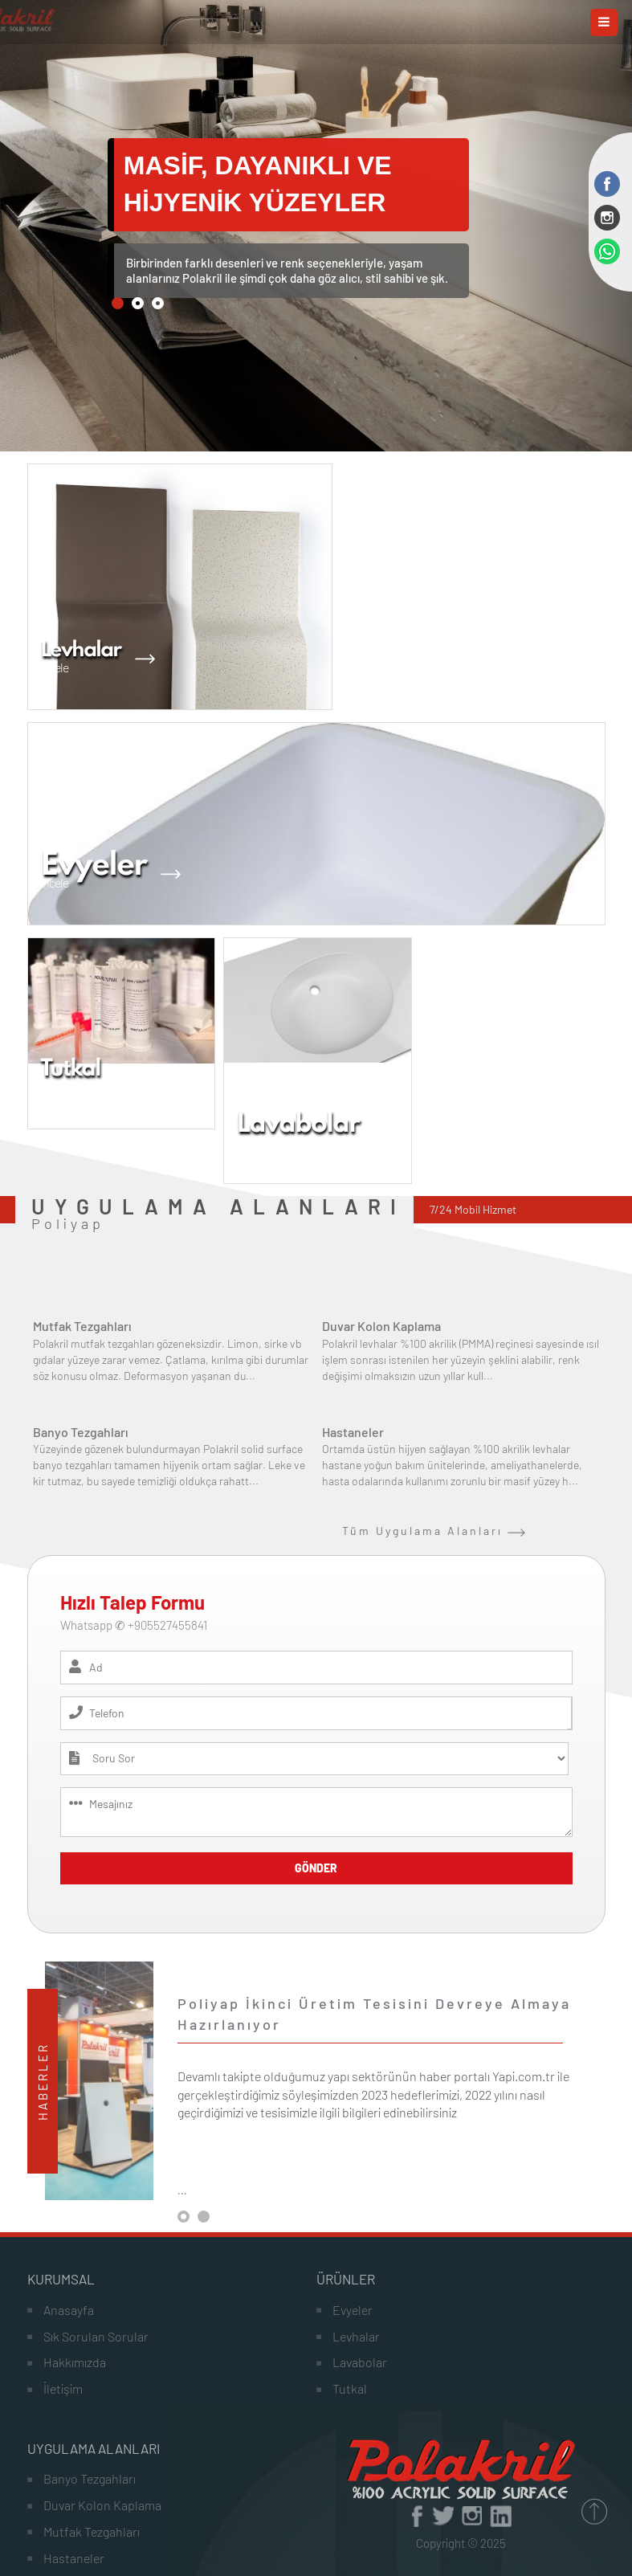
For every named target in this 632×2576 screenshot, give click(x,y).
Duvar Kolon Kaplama (381, 1325)
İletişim (63, 2388)
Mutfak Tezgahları (82, 1325)
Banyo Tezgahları (80, 1431)
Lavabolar (359, 2362)
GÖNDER (316, 1868)
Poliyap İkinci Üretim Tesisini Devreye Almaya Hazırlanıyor (374, 2013)
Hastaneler (353, 1431)
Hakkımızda (74, 2362)
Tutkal (349, 2388)
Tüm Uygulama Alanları (433, 1530)
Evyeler (352, 2309)
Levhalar (356, 2336)
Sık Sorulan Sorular (96, 2336)
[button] (118, 303)
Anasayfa (68, 2309)
